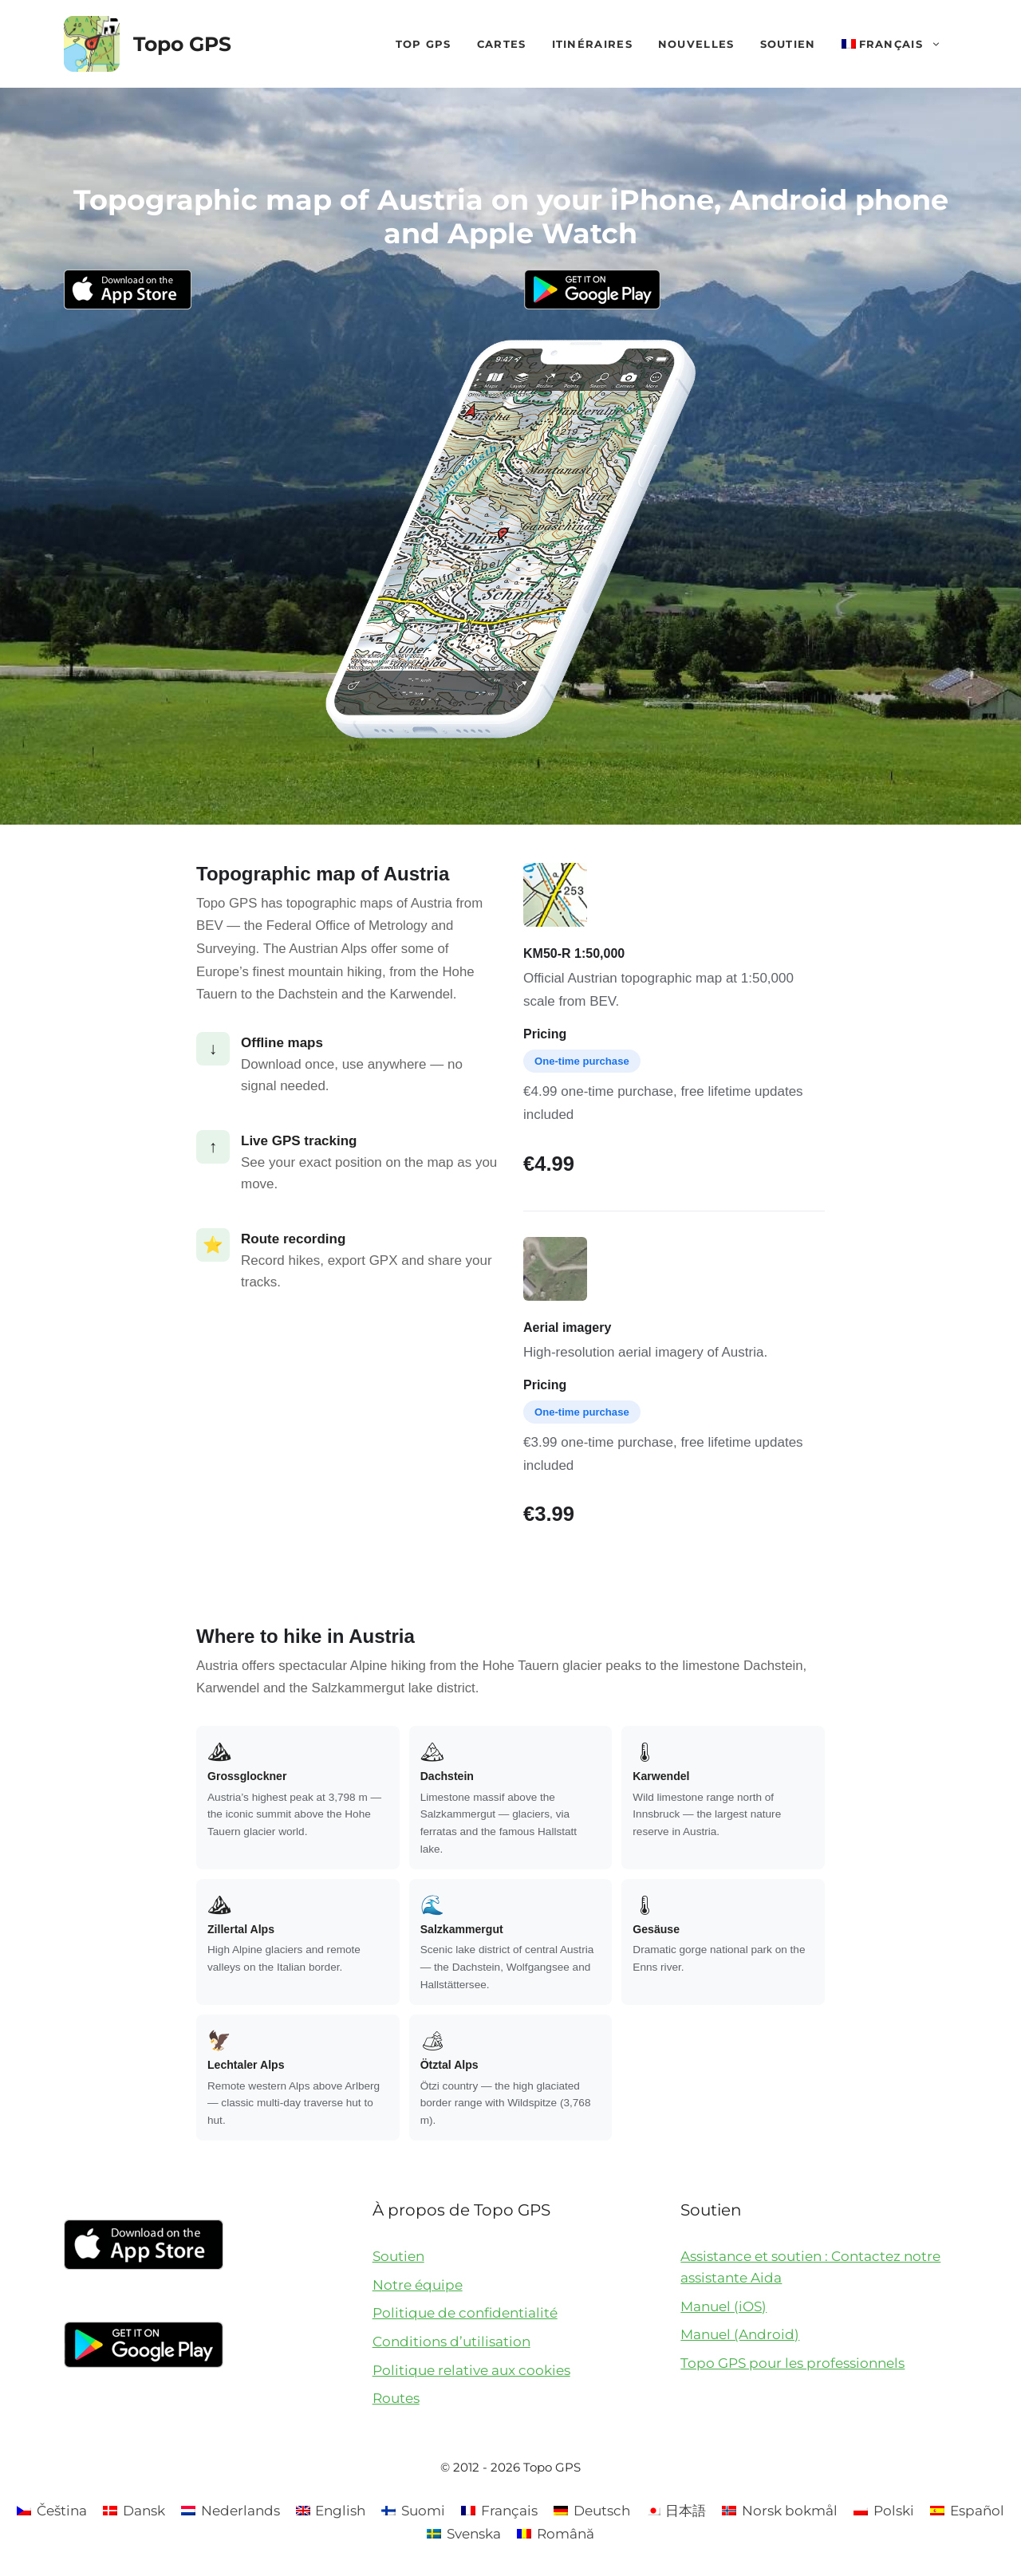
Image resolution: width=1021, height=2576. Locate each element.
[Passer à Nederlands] (230, 2511)
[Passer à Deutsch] (592, 2511)
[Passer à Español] (967, 2511)
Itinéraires (592, 43)
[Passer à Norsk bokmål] (780, 2511)
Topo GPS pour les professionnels (792, 2363)
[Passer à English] (331, 2511)
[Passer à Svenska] (464, 2534)
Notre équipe (418, 2285)
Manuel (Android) (739, 2334)
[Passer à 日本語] (676, 2511)
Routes (396, 2398)
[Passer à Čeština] (52, 2511)
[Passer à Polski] (884, 2511)
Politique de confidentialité (465, 2313)
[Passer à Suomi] (413, 2511)
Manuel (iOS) (723, 2306)
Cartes (501, 43)
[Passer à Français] (499, 2511)
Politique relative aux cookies (471, 2370)
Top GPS (423, 43)
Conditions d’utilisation (451, 2342)
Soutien (788, 43)
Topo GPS (182, 44)
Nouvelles (696, 43)
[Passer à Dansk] (134, 2511)
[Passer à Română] (555, 2534)
